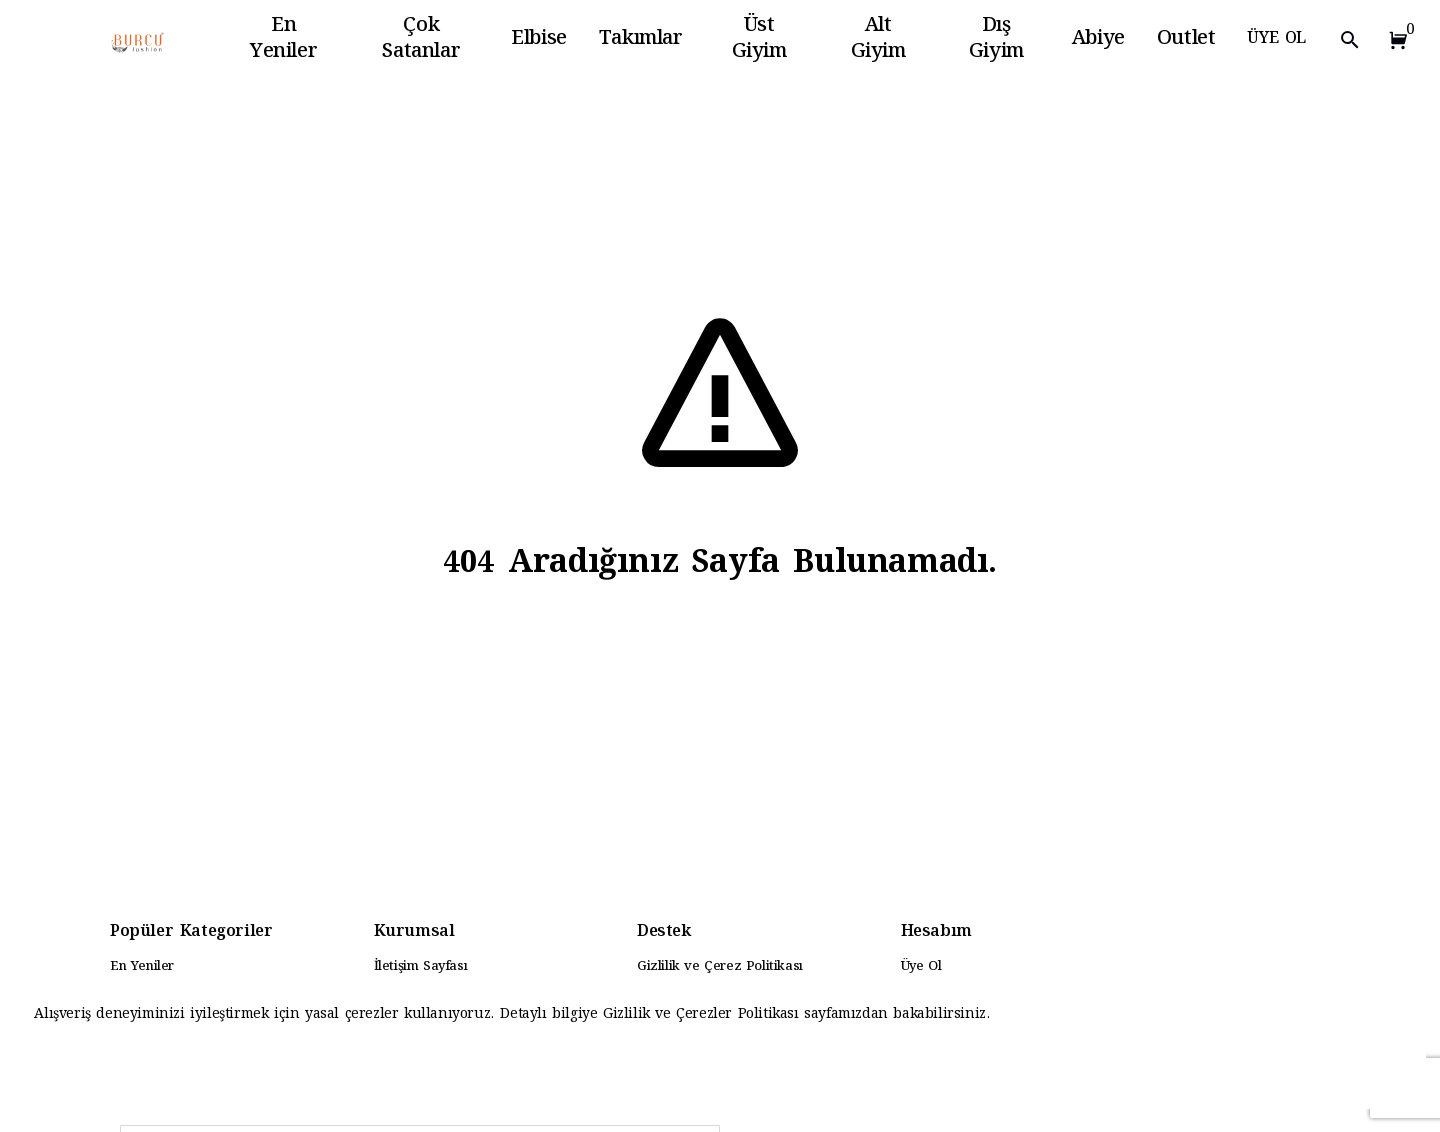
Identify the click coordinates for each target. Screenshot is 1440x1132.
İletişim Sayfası (421, 967)
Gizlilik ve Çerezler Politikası (703, 1015)
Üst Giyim (759, 40)
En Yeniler (283, 40)
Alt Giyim (878, 40)
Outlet (1186, 40)
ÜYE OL (1276, 39)
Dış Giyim (996, 40)
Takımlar (641, 40)
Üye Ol (921, 967)
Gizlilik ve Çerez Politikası (720, 967)
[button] (1394, 40)
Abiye (1098, 40)
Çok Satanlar (421, 40)
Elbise (539, 40)
